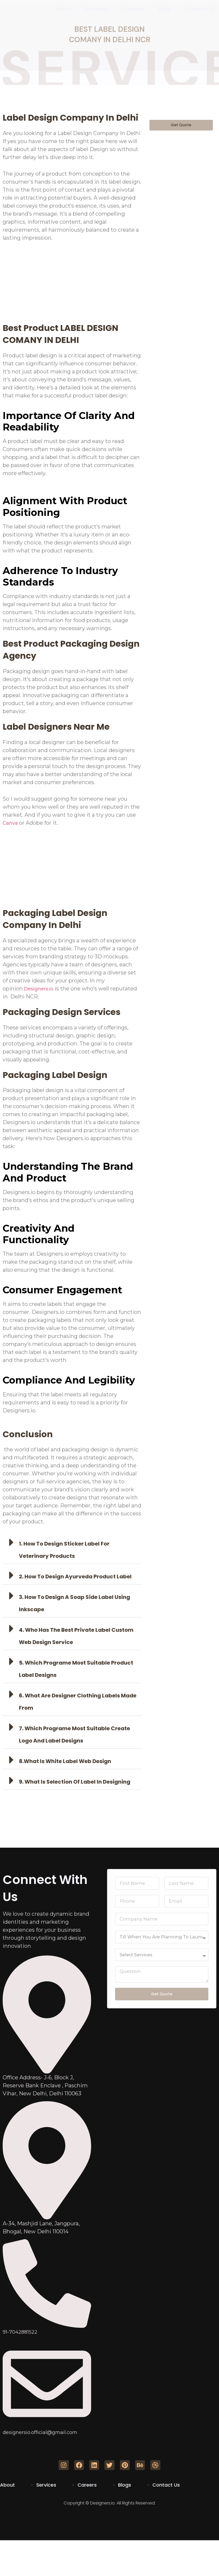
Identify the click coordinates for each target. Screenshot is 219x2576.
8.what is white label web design (65, 1761)
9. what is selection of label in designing (74, 1781)
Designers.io (40, 988)
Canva (11, 823)
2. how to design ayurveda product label (75, 1576)
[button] (72, 1547)
